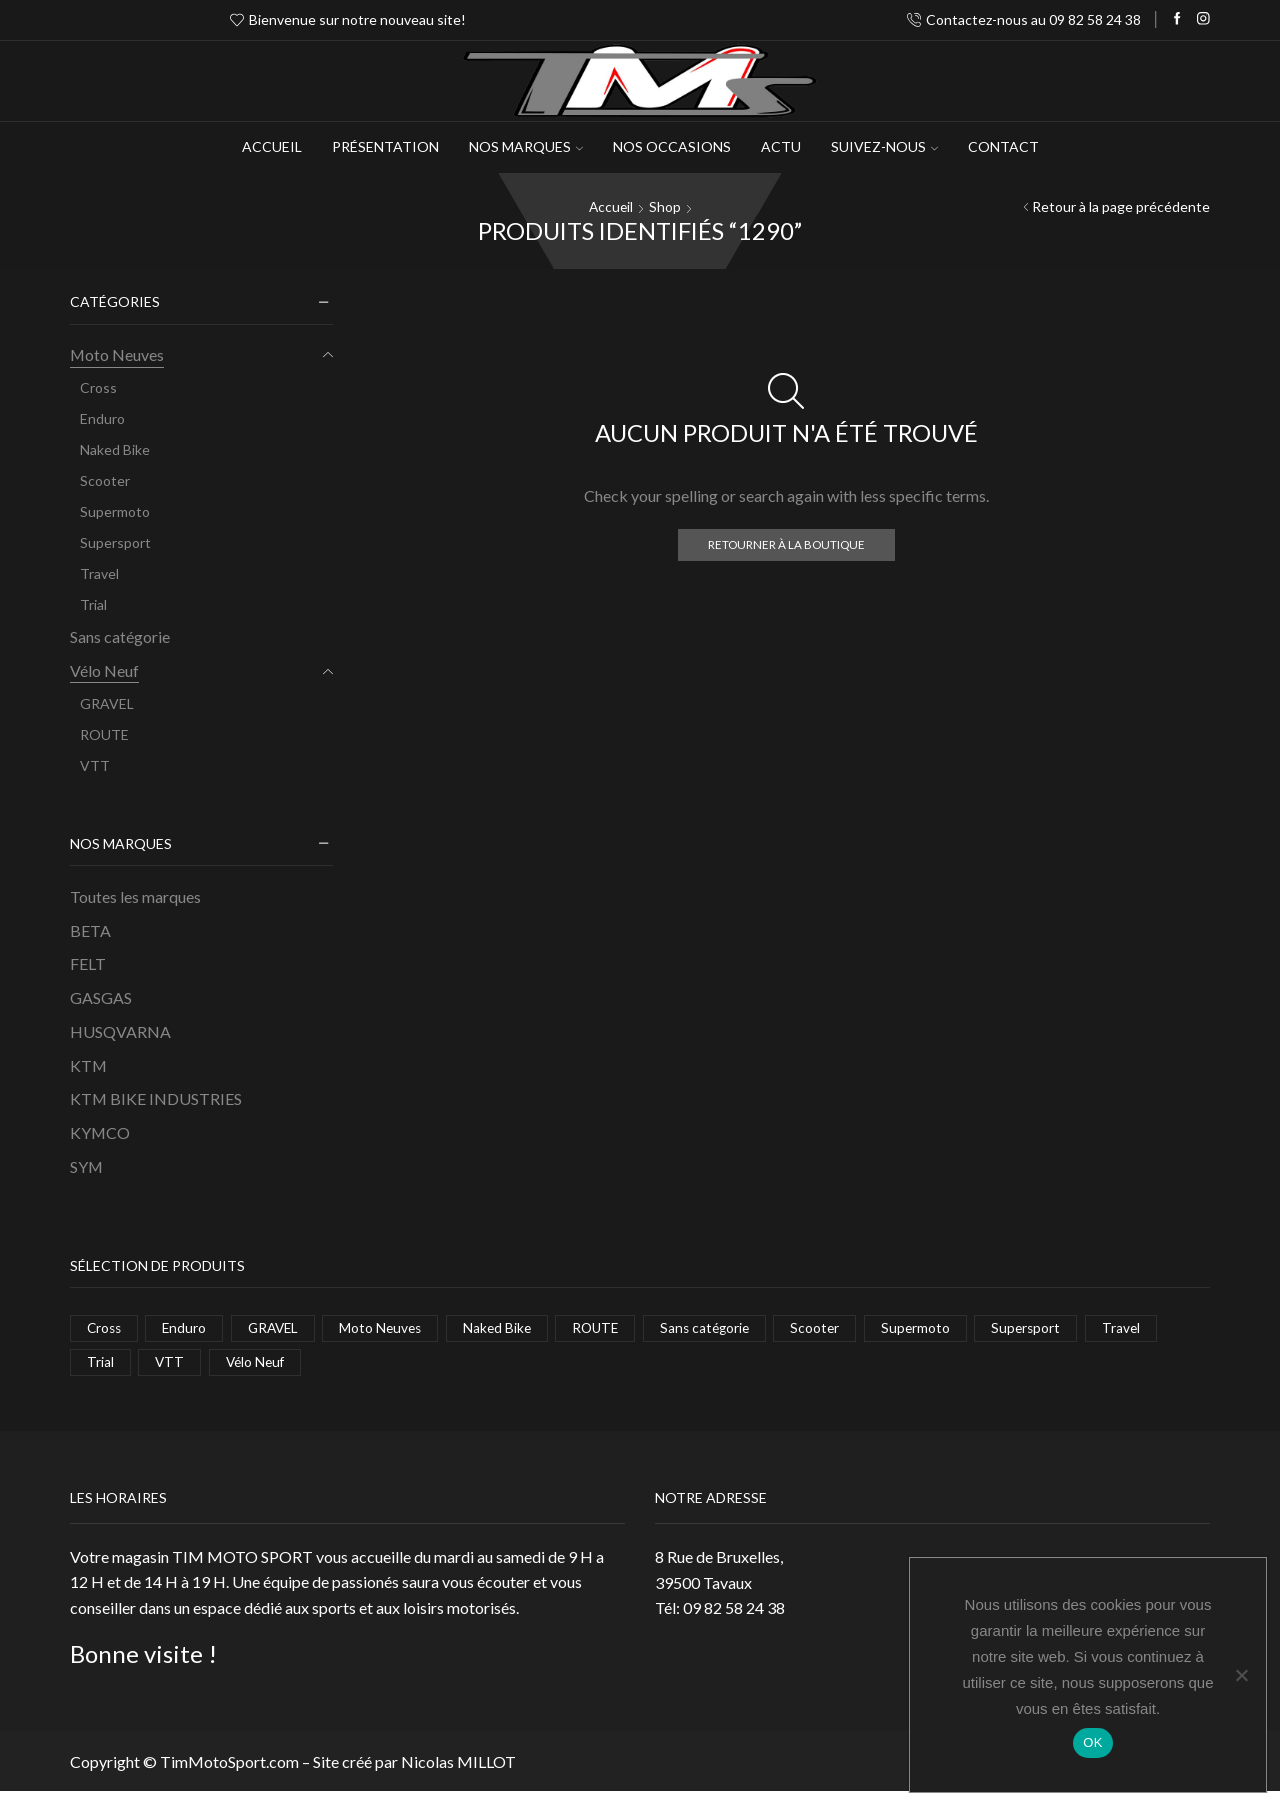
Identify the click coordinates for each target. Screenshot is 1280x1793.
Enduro (102, 418)
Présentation (385, 146)
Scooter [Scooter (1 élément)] (836, 1327)
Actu (781, 146)
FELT (88, 963)
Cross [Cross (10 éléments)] (105, 1327)
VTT (95, 764)
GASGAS (101, 997)
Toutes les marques (135, 895)
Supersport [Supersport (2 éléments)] (1049, 1327)
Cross (98, 387)
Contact (1003, 146)
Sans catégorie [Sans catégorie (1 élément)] (723, 1327)
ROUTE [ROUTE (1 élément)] (610, 1327)
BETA (90, 929)
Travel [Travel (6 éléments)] (1146, 1327)
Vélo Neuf (104, 669)
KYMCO (100, 1132)
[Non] (1241, 1675)
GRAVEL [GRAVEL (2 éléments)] (279, 1327)
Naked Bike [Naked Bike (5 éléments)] (509, 1327)
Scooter (105, 480)
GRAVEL (107, 702)
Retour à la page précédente (1121, 206)
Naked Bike (115, 449)
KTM (88, 1064)
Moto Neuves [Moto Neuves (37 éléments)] (390, 1327)
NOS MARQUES (526, 146)
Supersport (115, 542)
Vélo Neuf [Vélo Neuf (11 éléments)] (258, 1362)
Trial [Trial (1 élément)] (100, 1362)
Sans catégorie (120, 636)
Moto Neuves (117, 354)
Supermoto (115, 511)
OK (1092, 1742)
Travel (99, 573)
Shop (666, 206)
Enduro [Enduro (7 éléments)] (188, 1327)
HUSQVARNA (120, 1030)
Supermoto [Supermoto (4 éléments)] (938, 1327)
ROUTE (104, 733)
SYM (86, 1166)
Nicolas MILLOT (458, 1762)
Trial (93, 604)
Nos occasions (672, 146)
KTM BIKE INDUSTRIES (156, 1098)
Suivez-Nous (884, 146)
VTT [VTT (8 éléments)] (171, 1362)
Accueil (272, 146)
